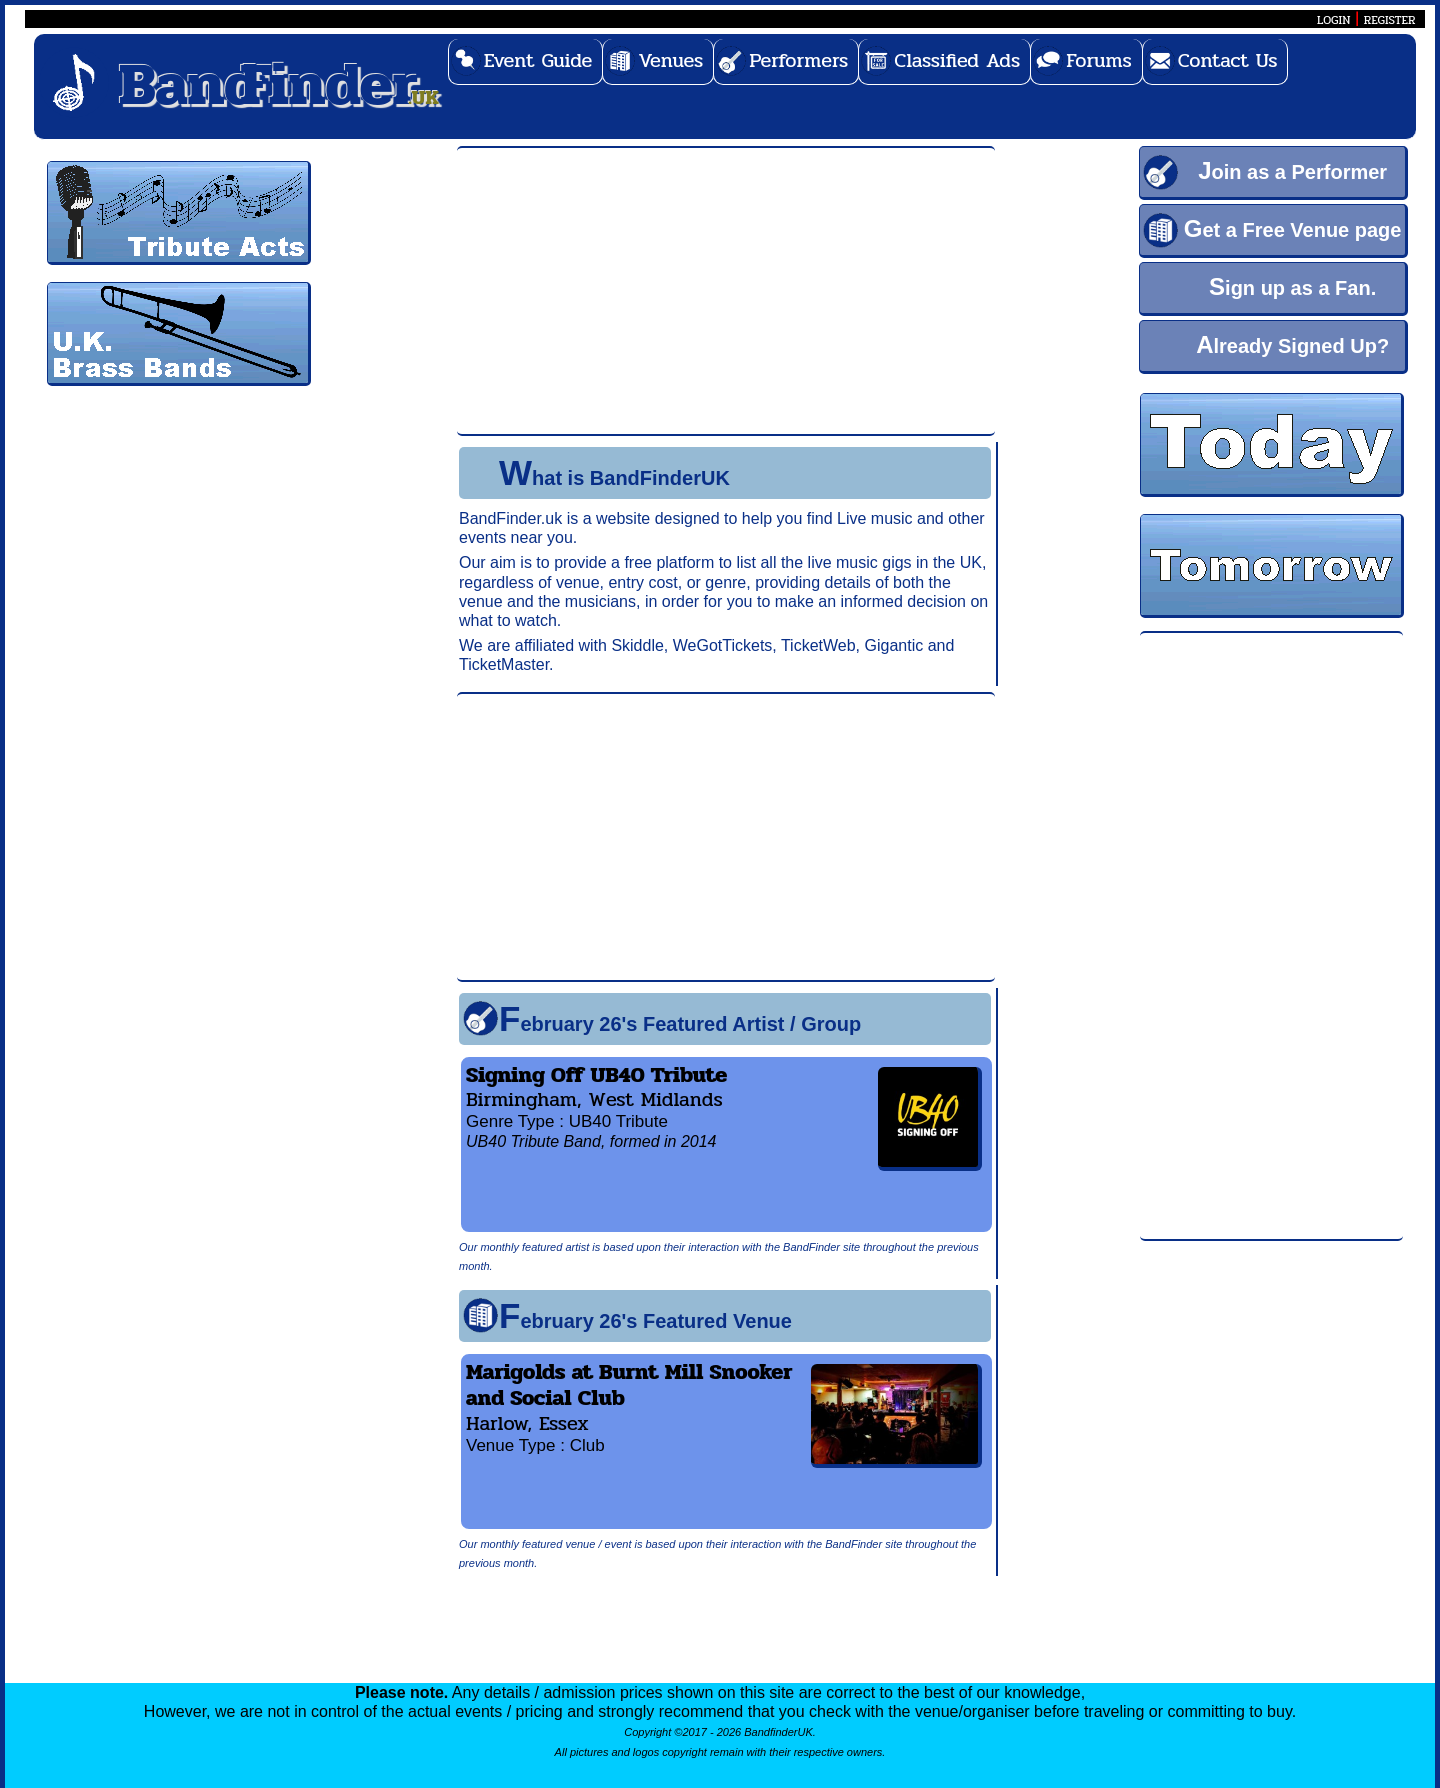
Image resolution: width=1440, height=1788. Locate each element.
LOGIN (1333, 20)
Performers (798, 60)
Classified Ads (957, 60)
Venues (670, 60)
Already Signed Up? (1292, 344)
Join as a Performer (1292, 170)
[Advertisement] (1272, 937)
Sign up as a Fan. (1292, 286)
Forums (1099, 60)
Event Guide (538, 60)
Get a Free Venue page (1293, 228)
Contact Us (1228, 60)
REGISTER (1390, 20)
